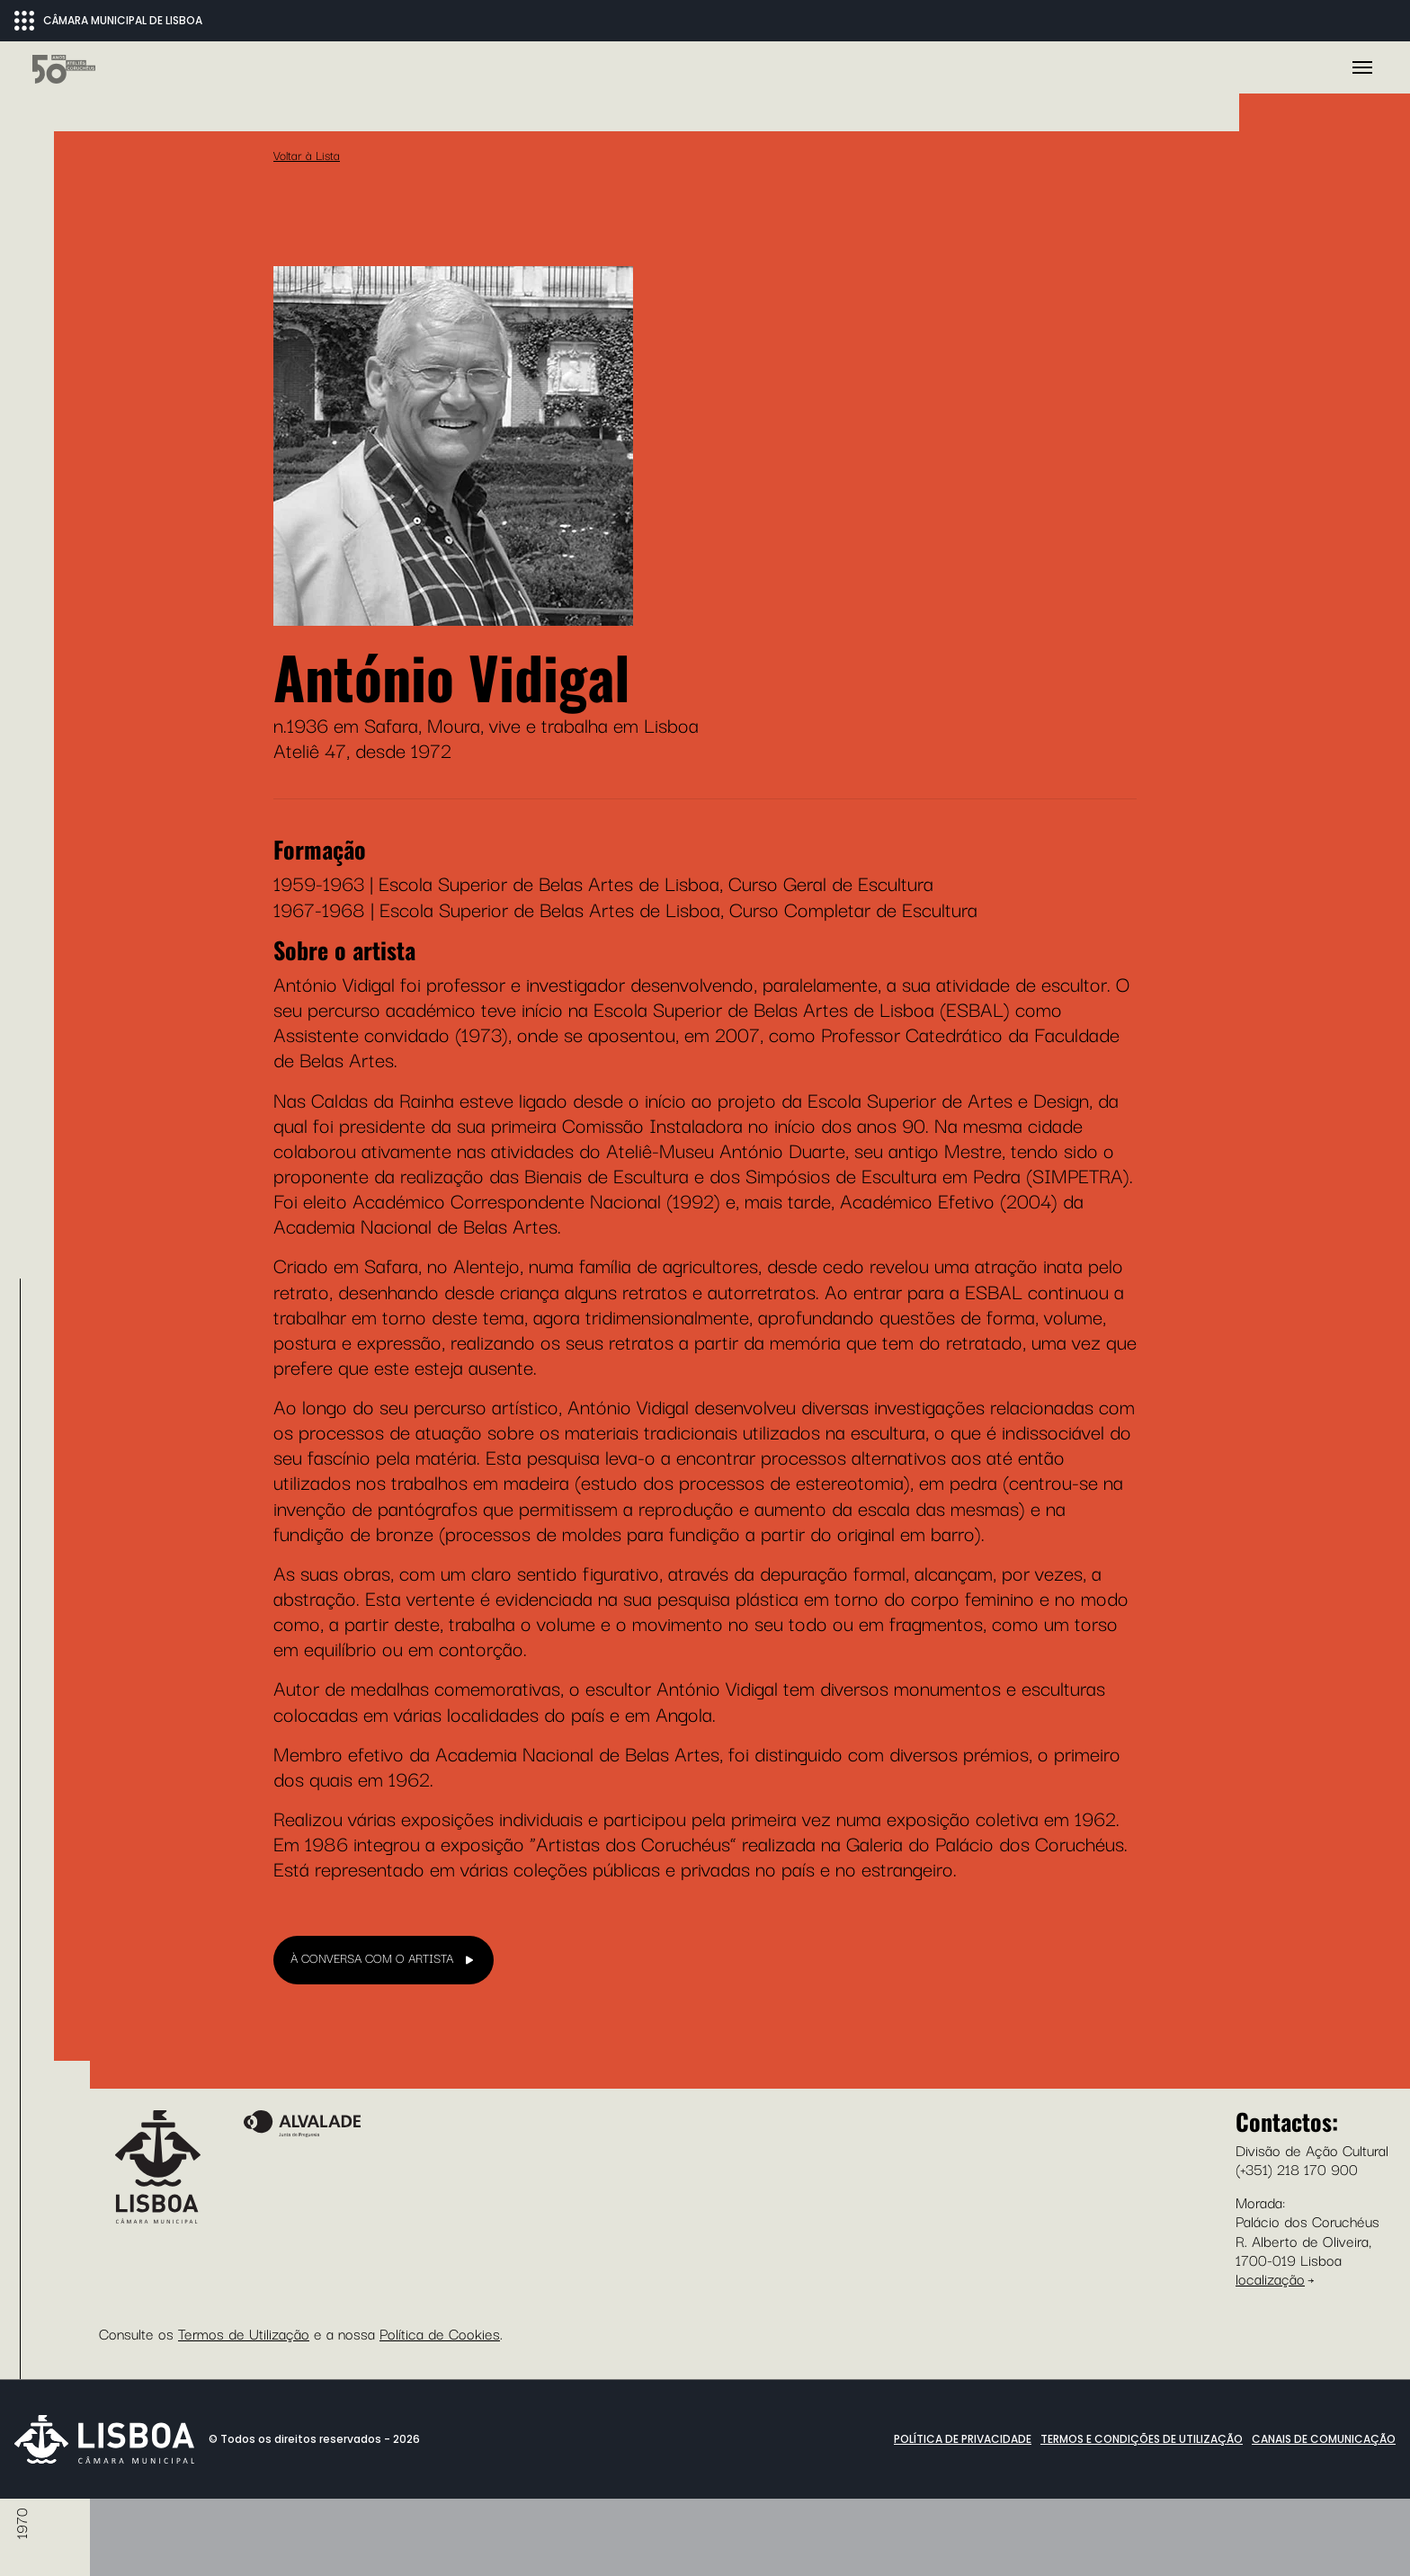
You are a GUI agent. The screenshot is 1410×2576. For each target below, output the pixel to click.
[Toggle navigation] (1362, 299)
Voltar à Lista (306, 618)
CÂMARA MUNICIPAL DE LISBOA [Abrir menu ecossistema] (108, 21)
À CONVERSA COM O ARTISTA (371, 2420)
